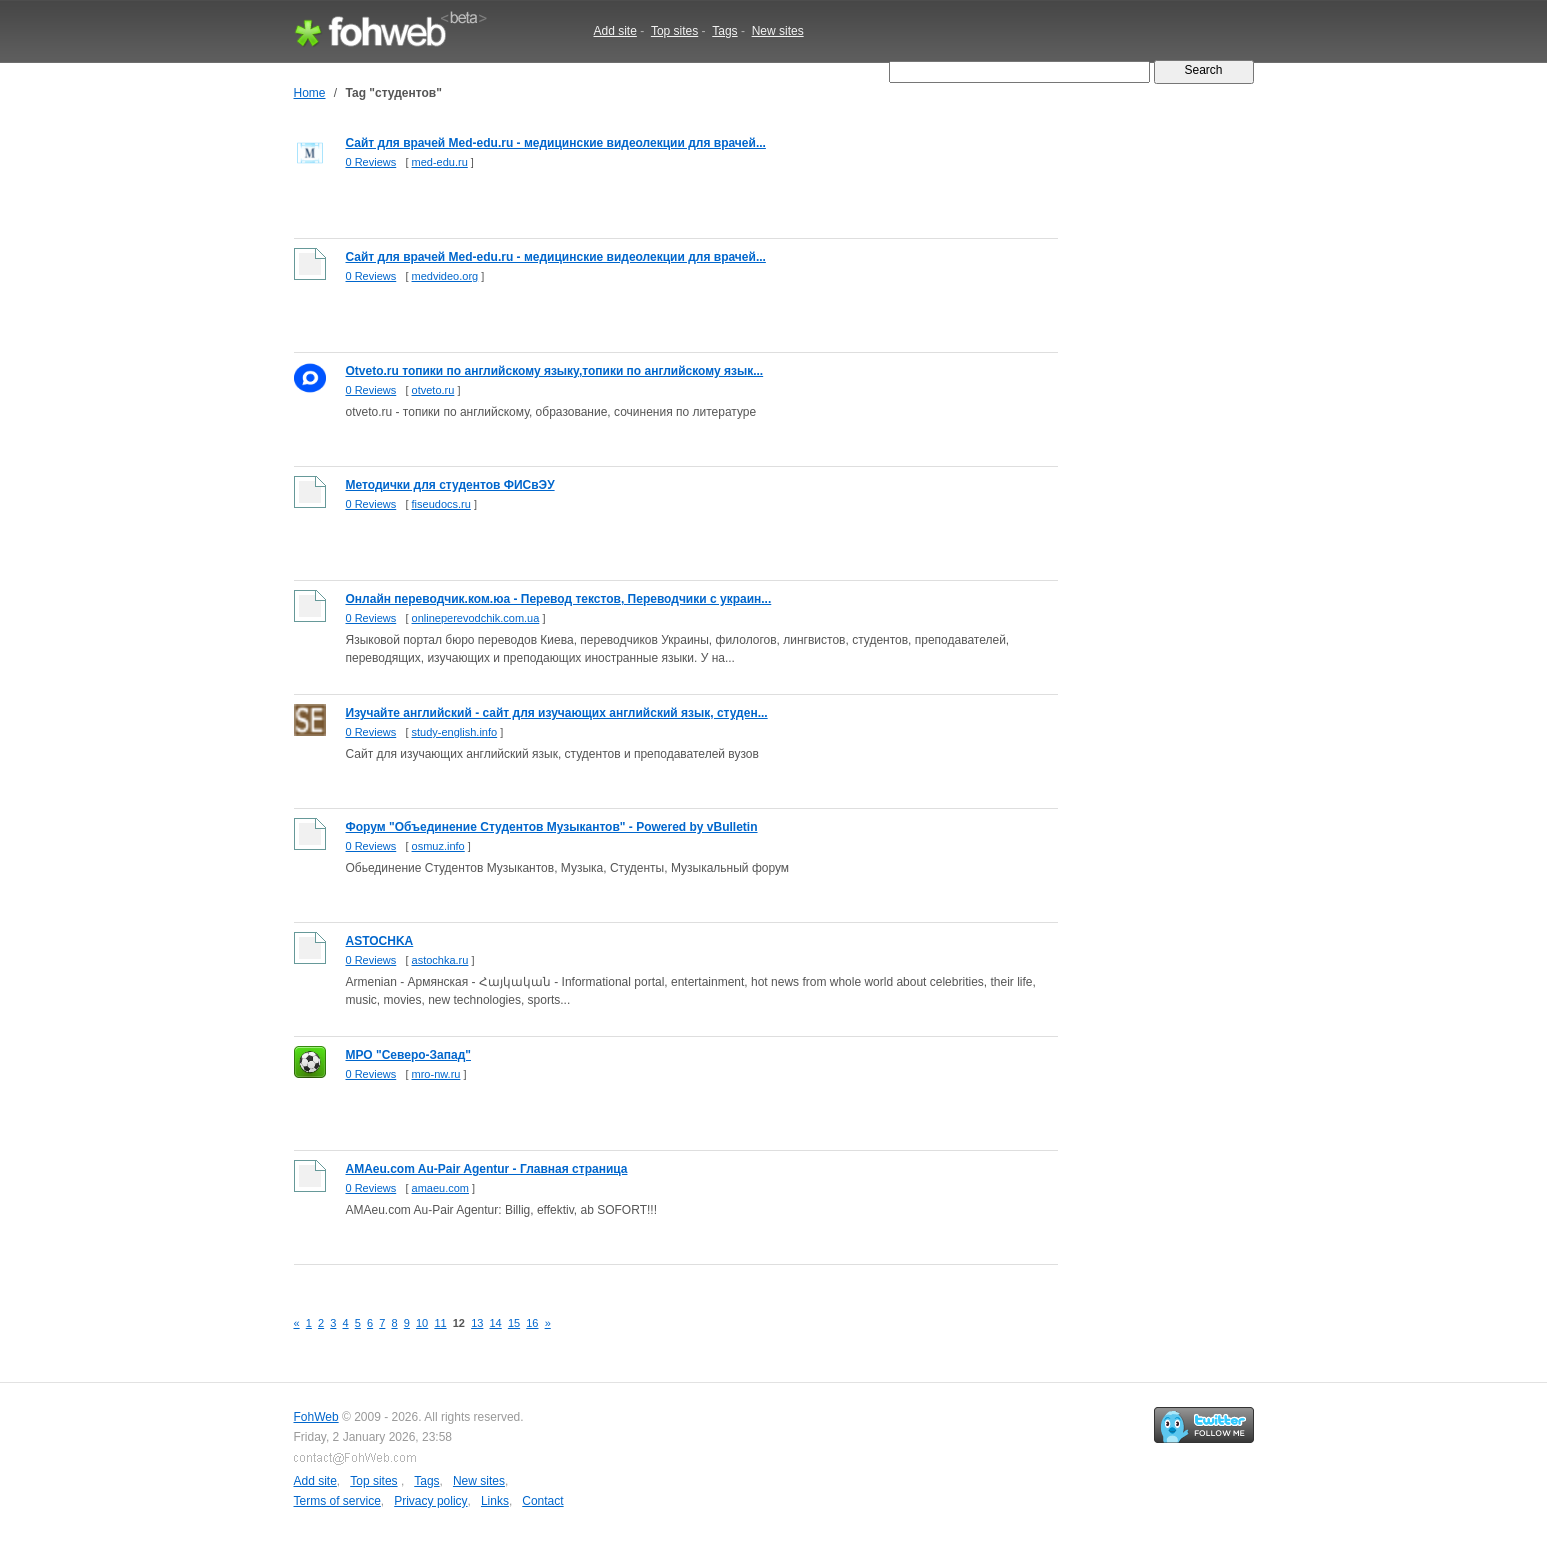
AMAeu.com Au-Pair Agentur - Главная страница (487, 1169)
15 (514, 1323)
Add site (615, 31)
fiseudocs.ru (441, 504)
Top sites (674, 31)
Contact (542, 1501)
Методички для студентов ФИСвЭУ (450, 485)
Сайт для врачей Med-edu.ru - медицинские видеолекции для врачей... (556, 143)
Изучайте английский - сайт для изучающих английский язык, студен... (557, 713)
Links (495, 1501)
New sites (778, 31)
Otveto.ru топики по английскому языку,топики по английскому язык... (555, 371)
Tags (724, 31)
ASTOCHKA (380, 941)
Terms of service (337, 1501)
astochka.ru (440, 960)
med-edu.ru (440, 162)
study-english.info (455, 732)
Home (310, 93)
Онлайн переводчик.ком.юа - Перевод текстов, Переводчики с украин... (559, 599)
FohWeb (316, 1417)
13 (477, 1323)
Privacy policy (430, 1501)
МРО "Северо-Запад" (409, 1055)
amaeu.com (440, 1188)
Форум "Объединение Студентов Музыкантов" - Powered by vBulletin (552, 827)
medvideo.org (445, 276)
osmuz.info (438, 846)
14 (496, 1323)
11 (440, 1323)
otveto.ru (433, 390)
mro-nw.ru (436, 1074)
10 (422, 1323)
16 (532, 1323)
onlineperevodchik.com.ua (476, 618)
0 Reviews (371, 162)
